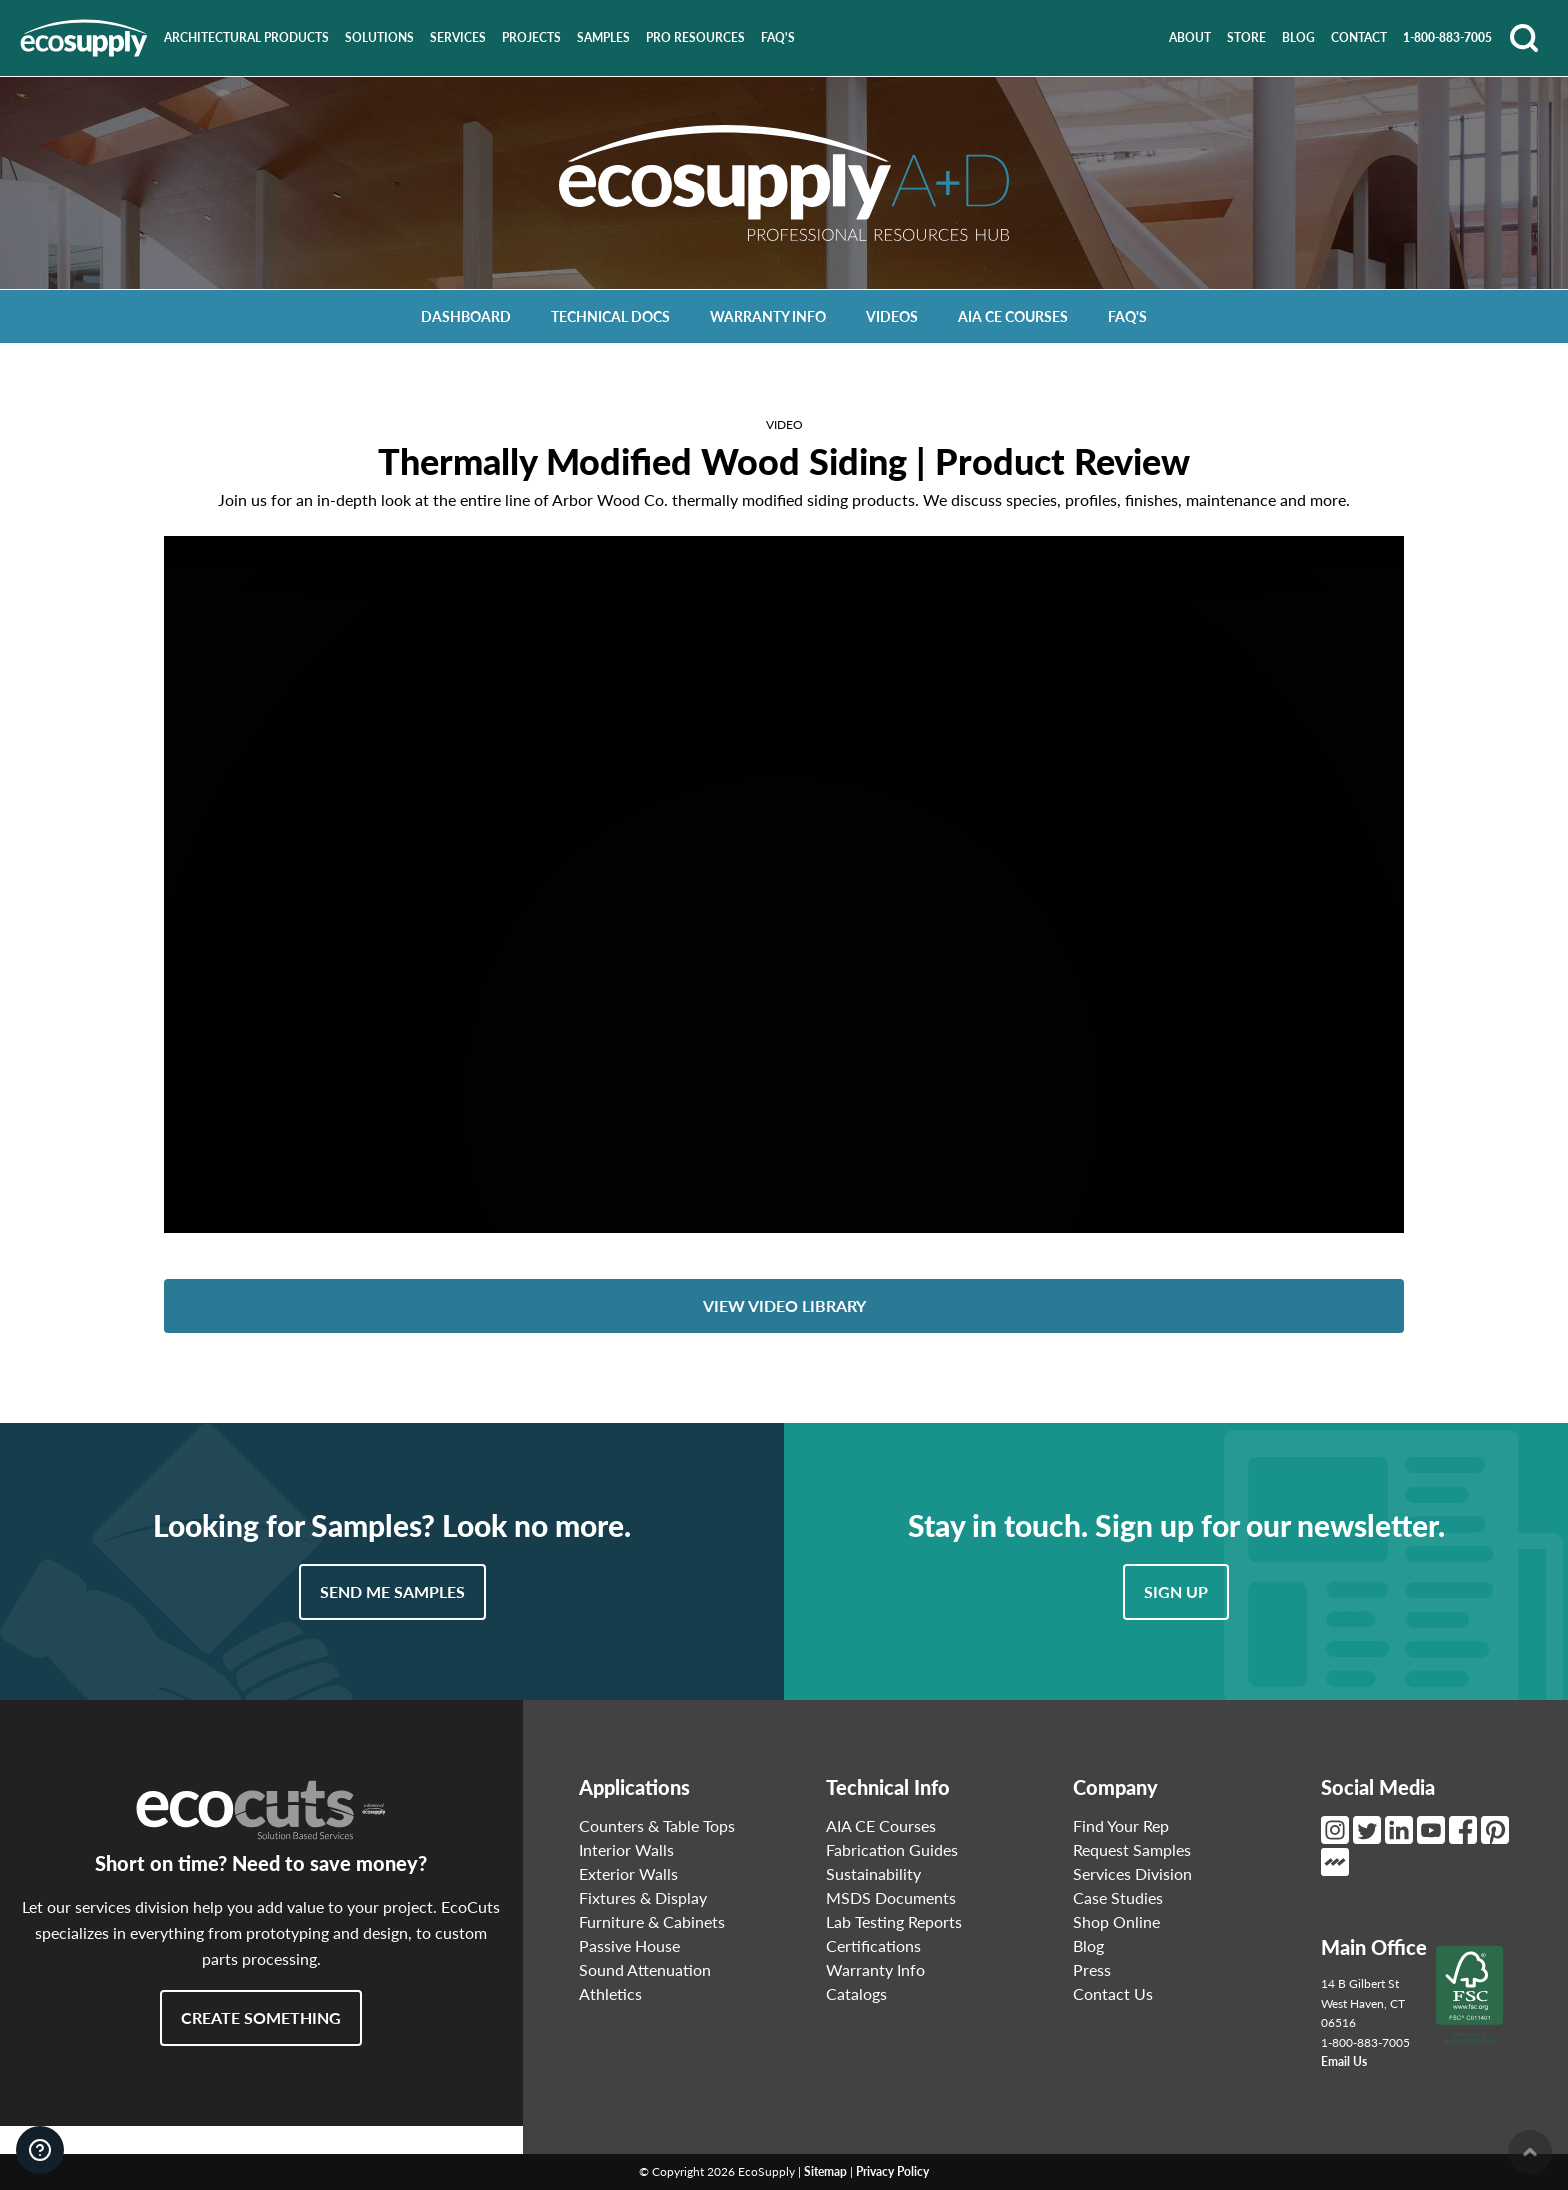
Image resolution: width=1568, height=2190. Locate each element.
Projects (531, 37)
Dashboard (466, 316)
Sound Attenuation (645, 1969)
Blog (1298, 37)
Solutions (379, 37)
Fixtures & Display (643, 1897)
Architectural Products (246, 37)
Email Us (1344, 2061)
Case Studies (1118, 1897)
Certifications (873, 1945)
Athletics (610, 1993)
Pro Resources (695, 37)
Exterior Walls (628, 1873)
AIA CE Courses (1013, 316)
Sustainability (873, 1873)
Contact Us (1113, 1993)
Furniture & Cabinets (652, 1921)
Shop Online (1116, 1921)
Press (1092, 1969)
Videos (892, 316)
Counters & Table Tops (657, 1825)
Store (1246, 37)
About (1190, 37)
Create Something (261, 2017)
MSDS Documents (891, 1897)
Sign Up (1176, 1591)
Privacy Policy (892, 2171)
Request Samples (1132, 1849)
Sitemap (825, 2171)
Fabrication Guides (892, 1849)
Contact (1359, 37)
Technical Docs (610, 316)
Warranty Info (768, 316)
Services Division (1132, 1873)
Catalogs (856, 1993)
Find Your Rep (1121, 1825)
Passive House (629, 1945)
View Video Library (784, 1305)
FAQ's (778, 37)
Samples (603, 37)
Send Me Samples (392, 1591)
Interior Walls (626, 1849)
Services (458, 37)
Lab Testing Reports (894, 1921)
